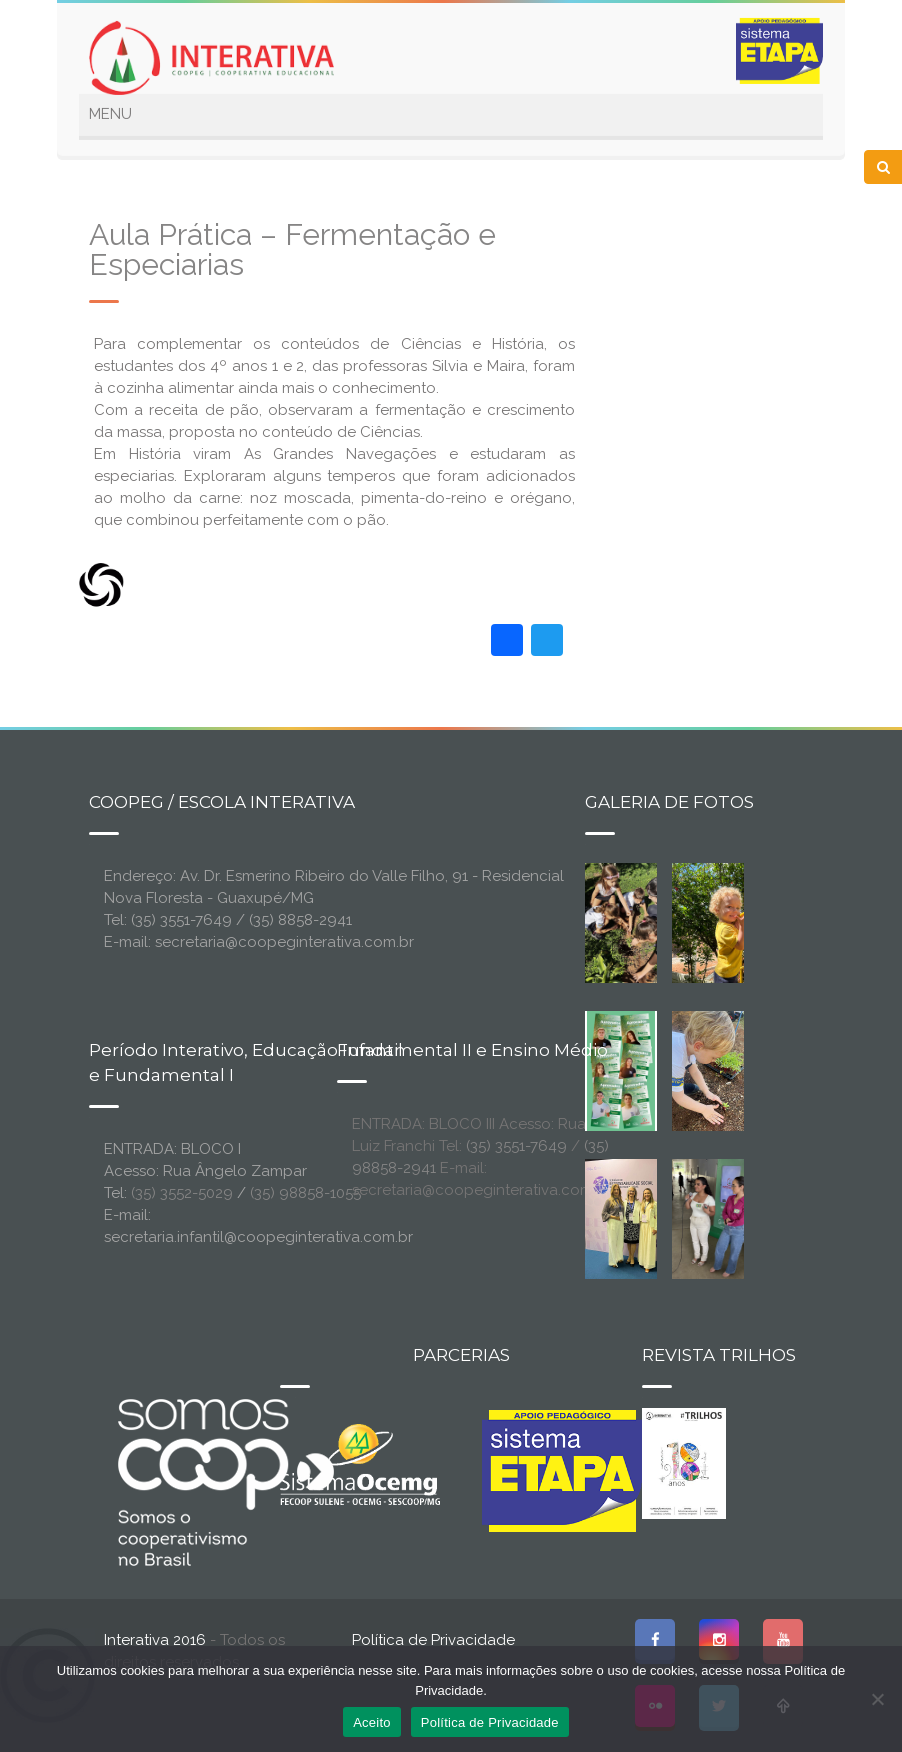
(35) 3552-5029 (182, 1193)
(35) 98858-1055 (305, 1193)
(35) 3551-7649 (516, 1146)
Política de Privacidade (433, 1640)
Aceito (372, 1722)
